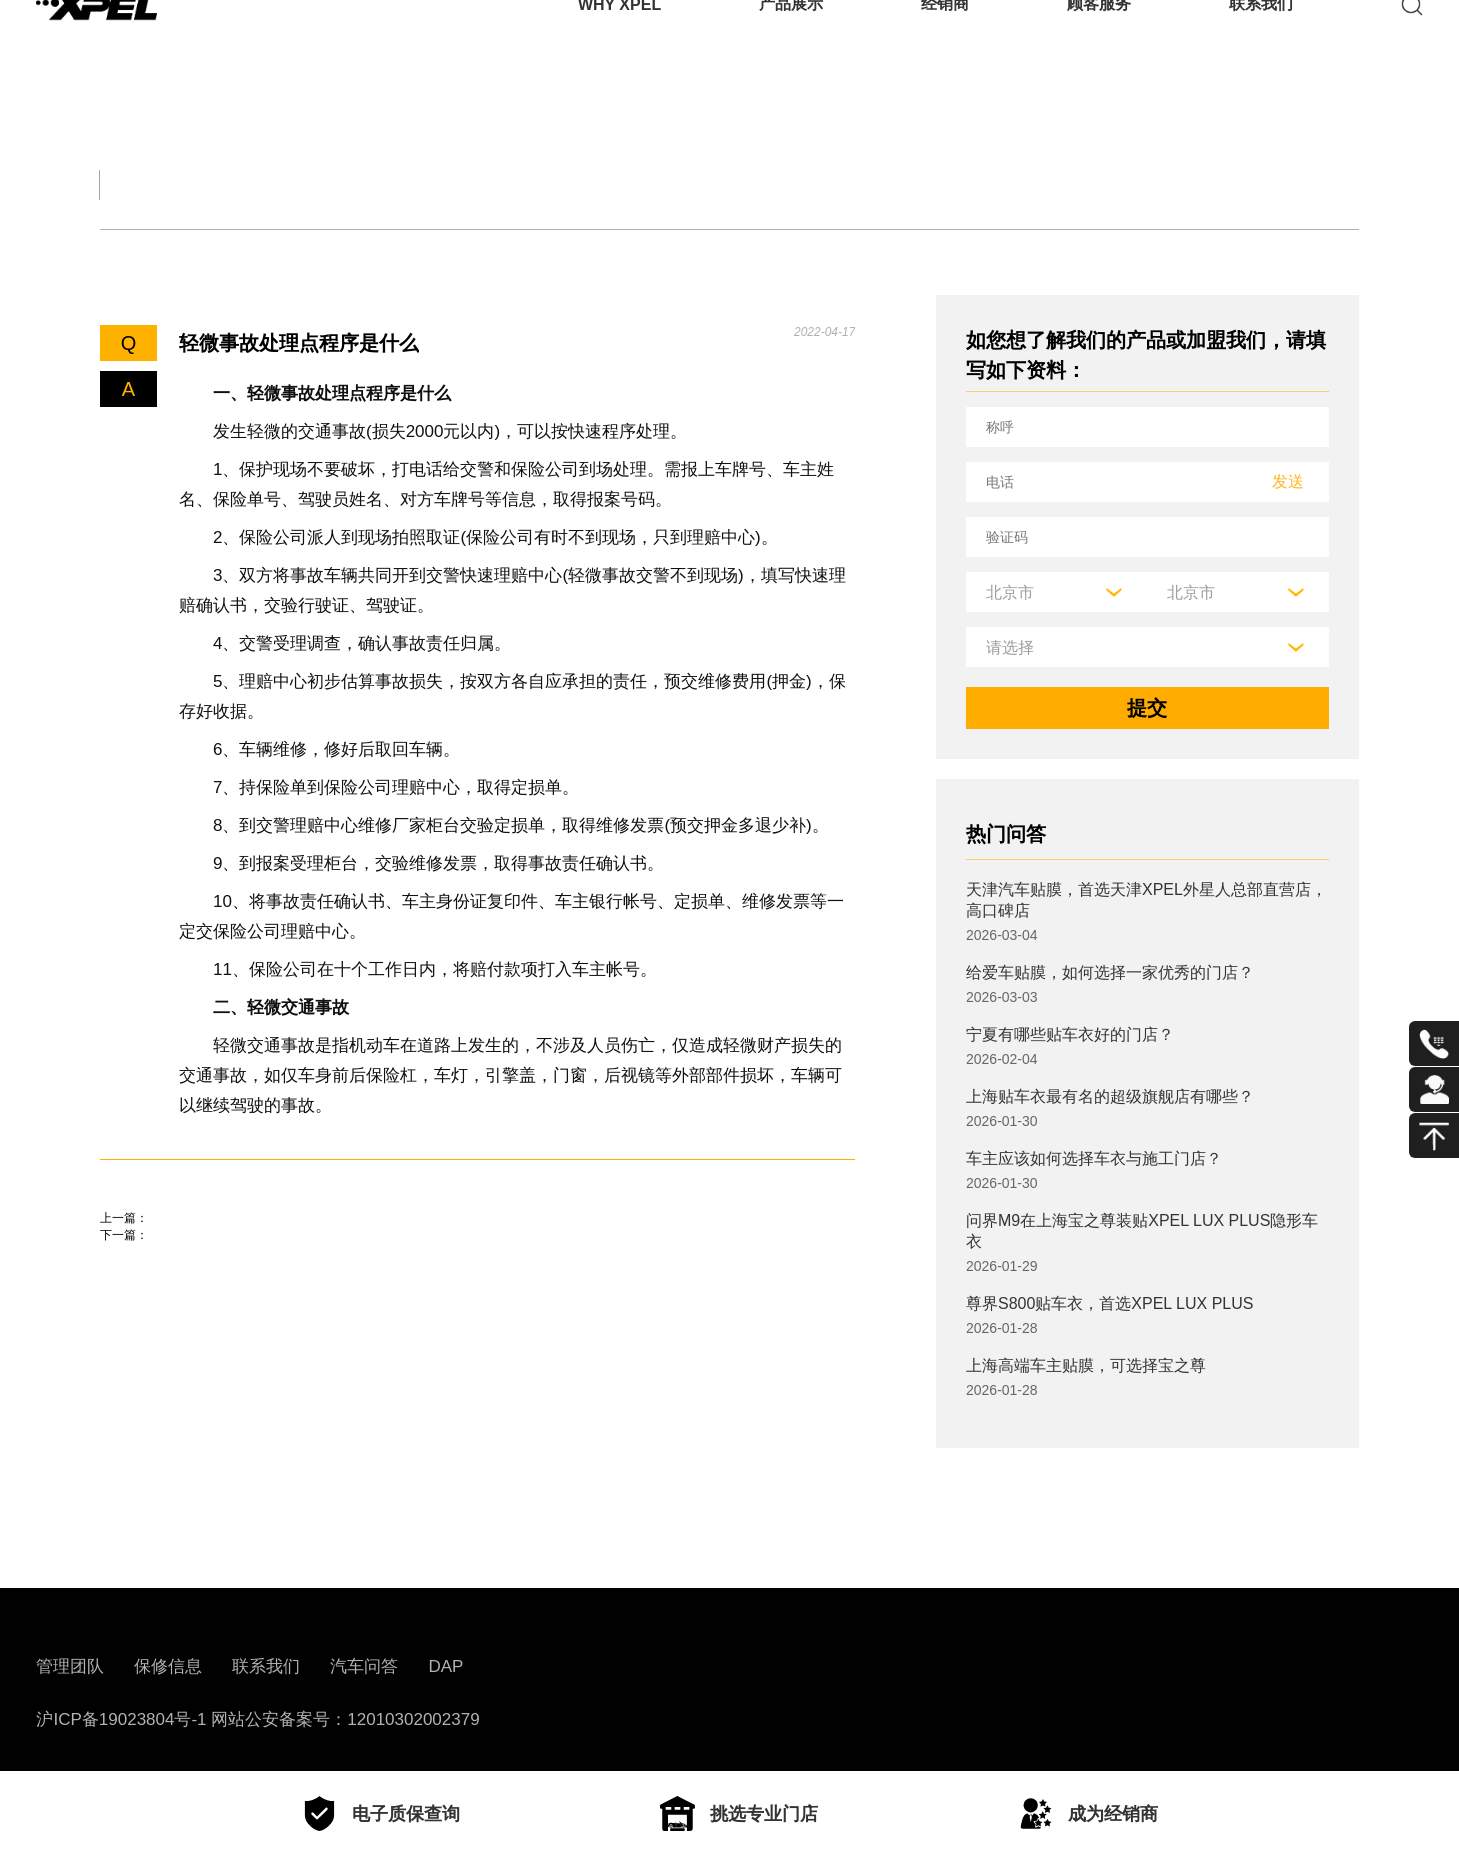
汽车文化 (604, 184)
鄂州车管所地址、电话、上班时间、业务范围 (300, 1247)
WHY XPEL (619, 44)
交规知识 (268, 184)
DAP (445, 1666)
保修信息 (168, 1666)
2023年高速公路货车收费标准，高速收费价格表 (312, 1304)
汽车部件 (772, 184)
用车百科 (940, 184)
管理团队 (70, 1666)
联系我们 (1261, 44)
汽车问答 (364, 1666)
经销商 (945, 44)
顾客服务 (1099, 44)
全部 (124, 184)
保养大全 (436, 184)
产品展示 (791, 44)
